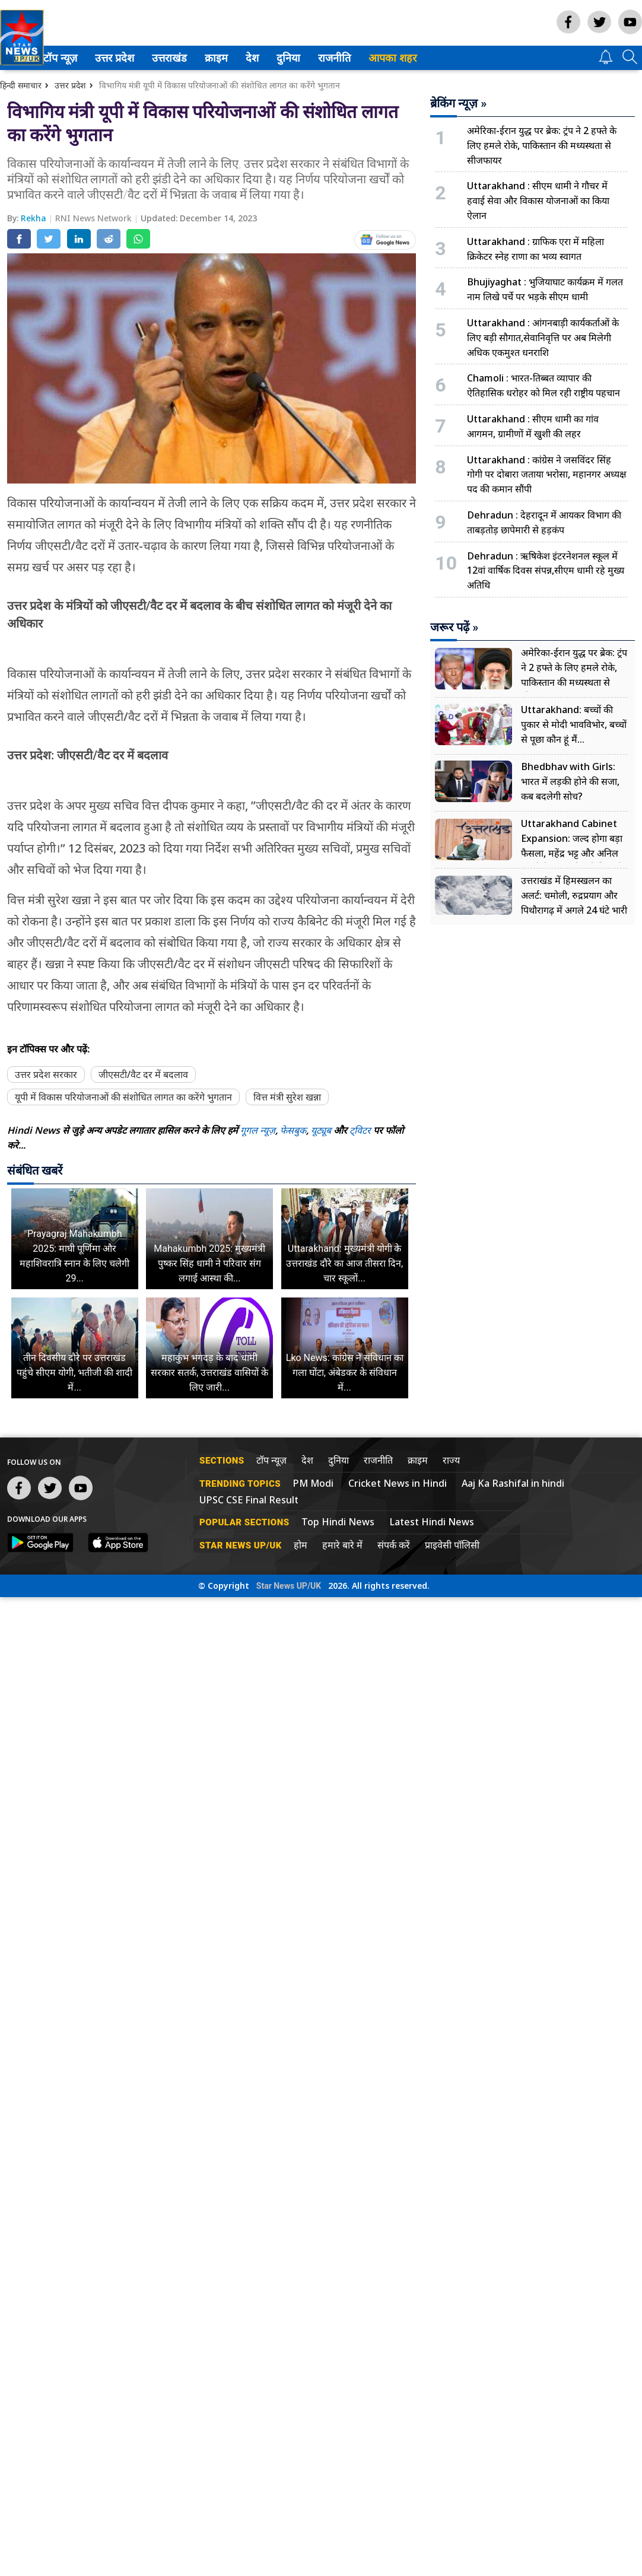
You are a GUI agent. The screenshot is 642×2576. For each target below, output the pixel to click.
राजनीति (354, 58)
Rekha (35, 218)
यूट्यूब (322, 1130)
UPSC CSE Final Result (248, 1500)
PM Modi (313, 1483)
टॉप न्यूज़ (80, 58)
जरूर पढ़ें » (454, 627)
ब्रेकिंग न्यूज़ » (458, 103)
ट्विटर (360, 1130)
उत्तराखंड (189, 58)
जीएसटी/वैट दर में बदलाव (143, 1074)
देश (273, 58)
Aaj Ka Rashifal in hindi (513, 1483)
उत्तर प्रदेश (134, 58)
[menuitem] (82, 58)
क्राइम (237, 58)
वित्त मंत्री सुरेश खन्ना (287, 1097)
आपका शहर (414, 58)
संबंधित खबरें (34, 1170)
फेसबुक (293, 1130)
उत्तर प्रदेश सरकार (46, 1074)
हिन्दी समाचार (21, 85)
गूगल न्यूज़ (257, 1130)
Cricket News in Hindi (397, 1483)
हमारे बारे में (342, 1545)
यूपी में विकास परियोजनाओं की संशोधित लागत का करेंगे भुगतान (123, 1097)
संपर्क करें (393, 1545)
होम (300, 1545)
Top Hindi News (337, 1522)
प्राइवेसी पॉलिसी (452, 1545)
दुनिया (308, 58)
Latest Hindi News (431, 1522)
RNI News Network (94, 218)
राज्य (451, 1460)
